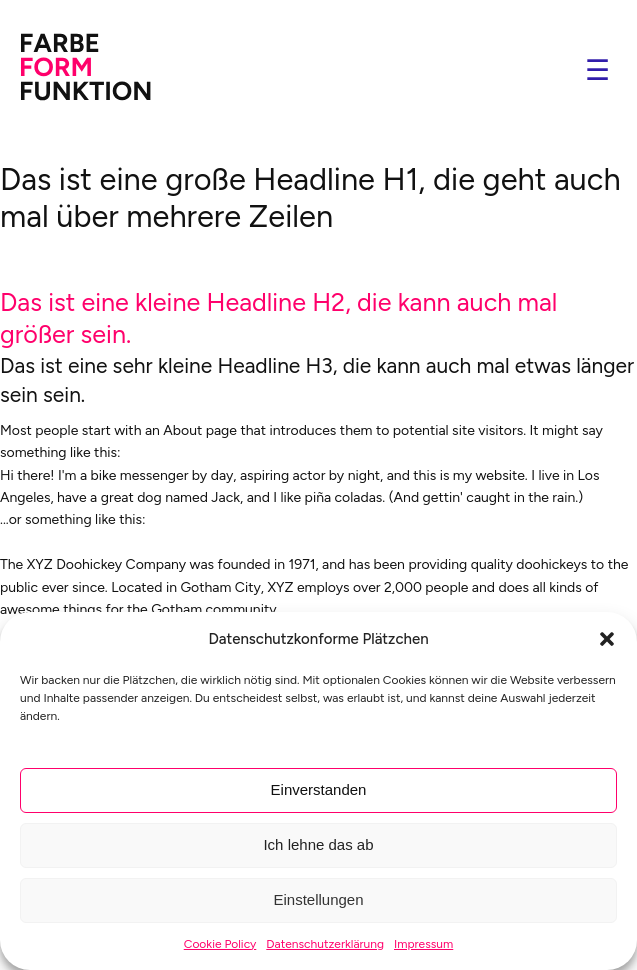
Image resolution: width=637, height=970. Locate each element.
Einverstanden (319, 789)
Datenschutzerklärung (325, 944)
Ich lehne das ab (318, 844)
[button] (607, 639)
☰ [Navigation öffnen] (597, 70)
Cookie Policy (220, 944)
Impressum (423, 944)
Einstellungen (318, 899)
